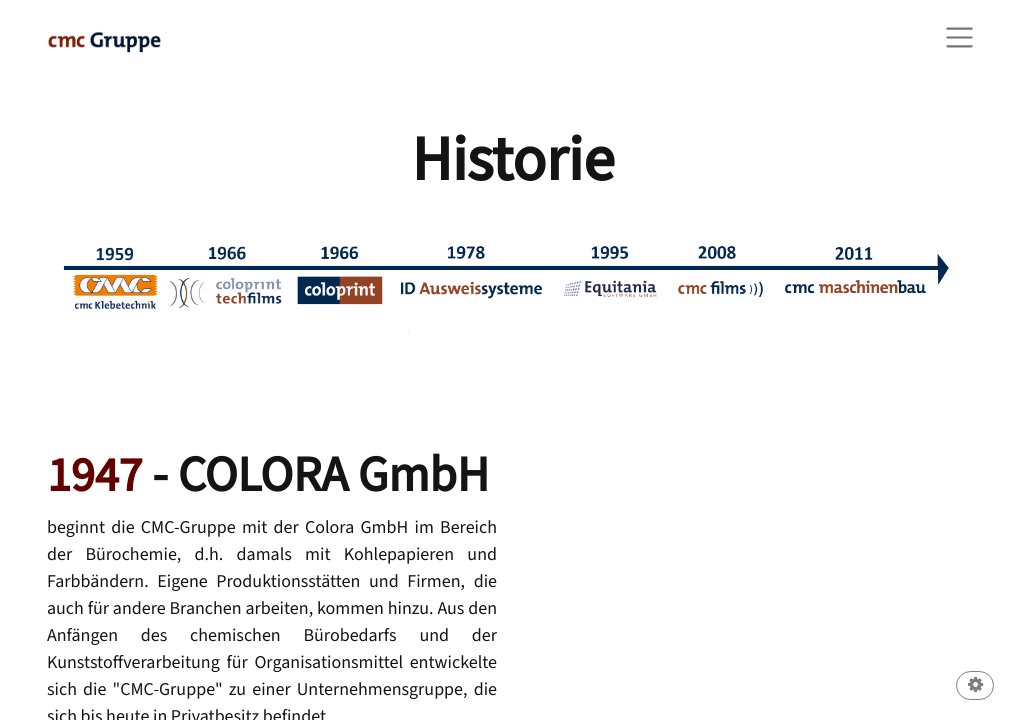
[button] (975, 687)
